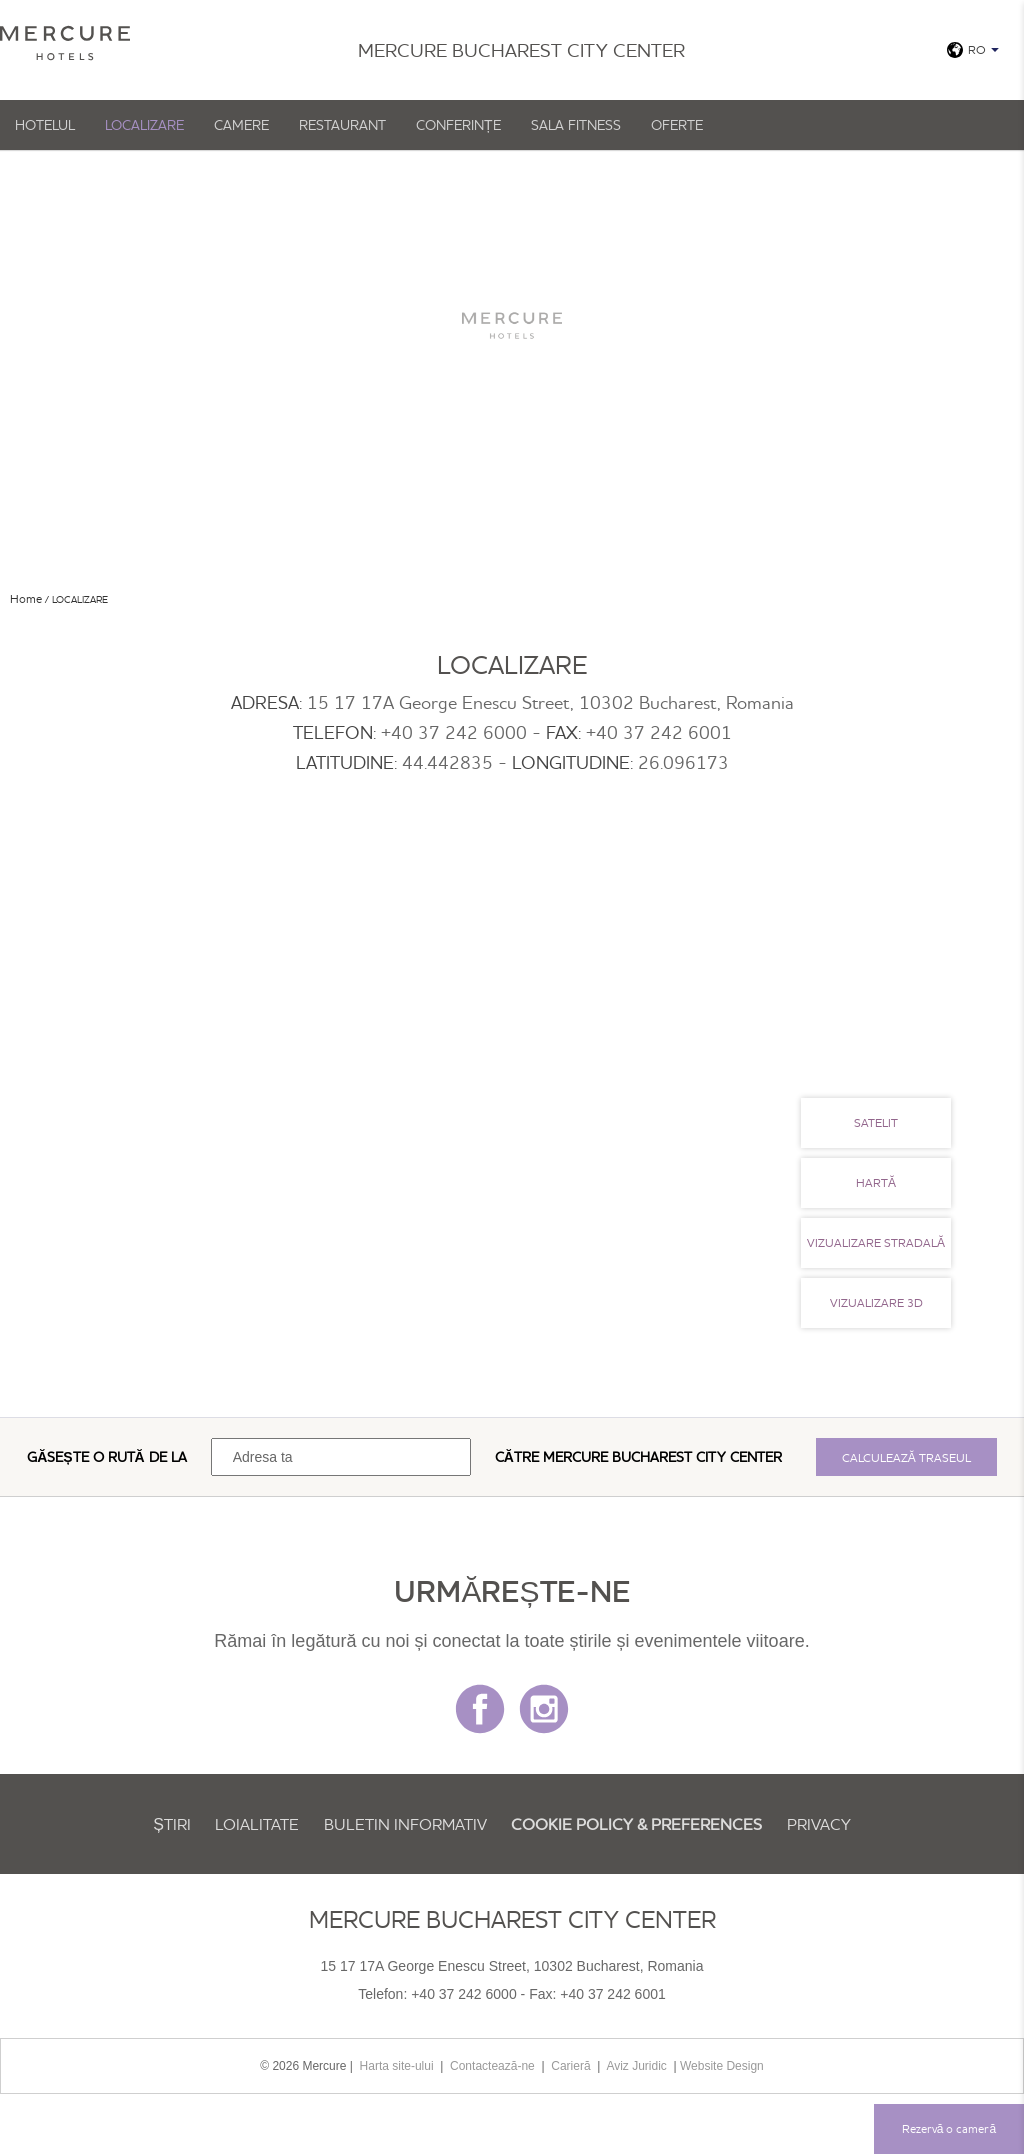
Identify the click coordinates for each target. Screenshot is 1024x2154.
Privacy (819, 1824)
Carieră (570, 2066)
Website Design (722, 2066)
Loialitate (257, 1824)
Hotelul (45, 125)
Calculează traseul (906, 1457)
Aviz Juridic (636, 2066)
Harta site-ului (397, 2066)
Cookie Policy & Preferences (636, 1824)
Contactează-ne (492, 2066)
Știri (172, 1824)
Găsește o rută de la (107, 1457)
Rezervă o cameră (949, 2128)
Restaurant (342, 125)
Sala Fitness (576, 125)
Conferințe (458, 125)
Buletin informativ (405, 1824)
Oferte (677, 125)
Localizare (144, 125)
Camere (241, 125)
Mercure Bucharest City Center (662, 1457)
